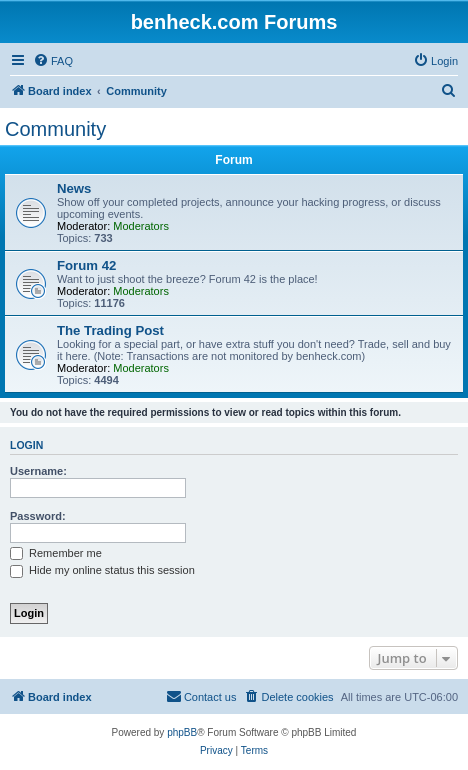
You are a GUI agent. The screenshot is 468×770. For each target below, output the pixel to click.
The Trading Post (110, 330)
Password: (38, 516)
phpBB (182, 732)
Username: (38, 471)
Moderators (141, 226)
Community (55, 129)
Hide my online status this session (102, 570)
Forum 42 (86, 265)
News (74, 188)
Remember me (56, 553)
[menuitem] (53, 61)
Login (26, 445)
